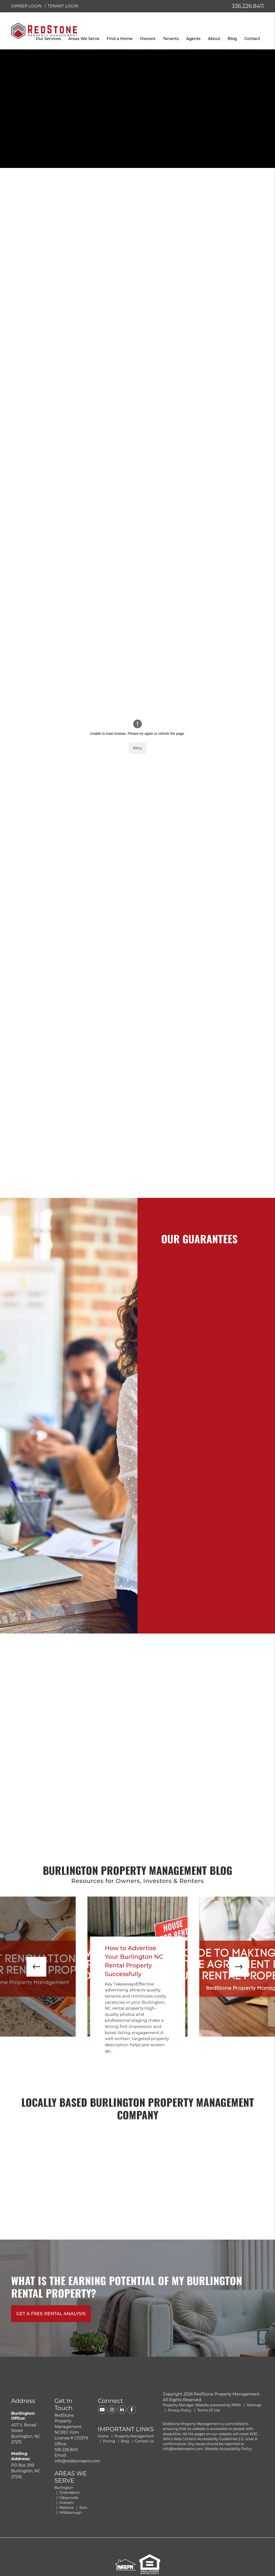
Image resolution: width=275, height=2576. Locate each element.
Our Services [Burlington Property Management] (48, 38)
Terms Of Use (208, 2410)
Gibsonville (68, 2497)
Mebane (66, 2507)
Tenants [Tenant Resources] (171, 38)
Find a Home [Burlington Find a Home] (119, 38)
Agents (193, 38)
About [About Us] (214, 38)
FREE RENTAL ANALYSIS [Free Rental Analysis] (98, 127)
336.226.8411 (248, 6)
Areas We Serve (83, 38)
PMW (236, 2405)
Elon (83, 2507)
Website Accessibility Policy (228, 2449)
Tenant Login (63, 6)
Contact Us (144, 2441)
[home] (44, 30)
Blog (232, 38)
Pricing (176, 127)
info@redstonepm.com (77, 2461)
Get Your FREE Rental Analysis (224, 2561)
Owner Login (26, 6)
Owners (148, 38)
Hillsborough (70, 2512)
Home (103, 2436)
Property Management (134, 2436)
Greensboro (69, 2492)
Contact (252, 38)
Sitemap (254, 2405)
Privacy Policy (179, 2410)
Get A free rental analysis (51, 2313)
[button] (102, 2409)
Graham (66, 2502)
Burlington (64, 2487)
